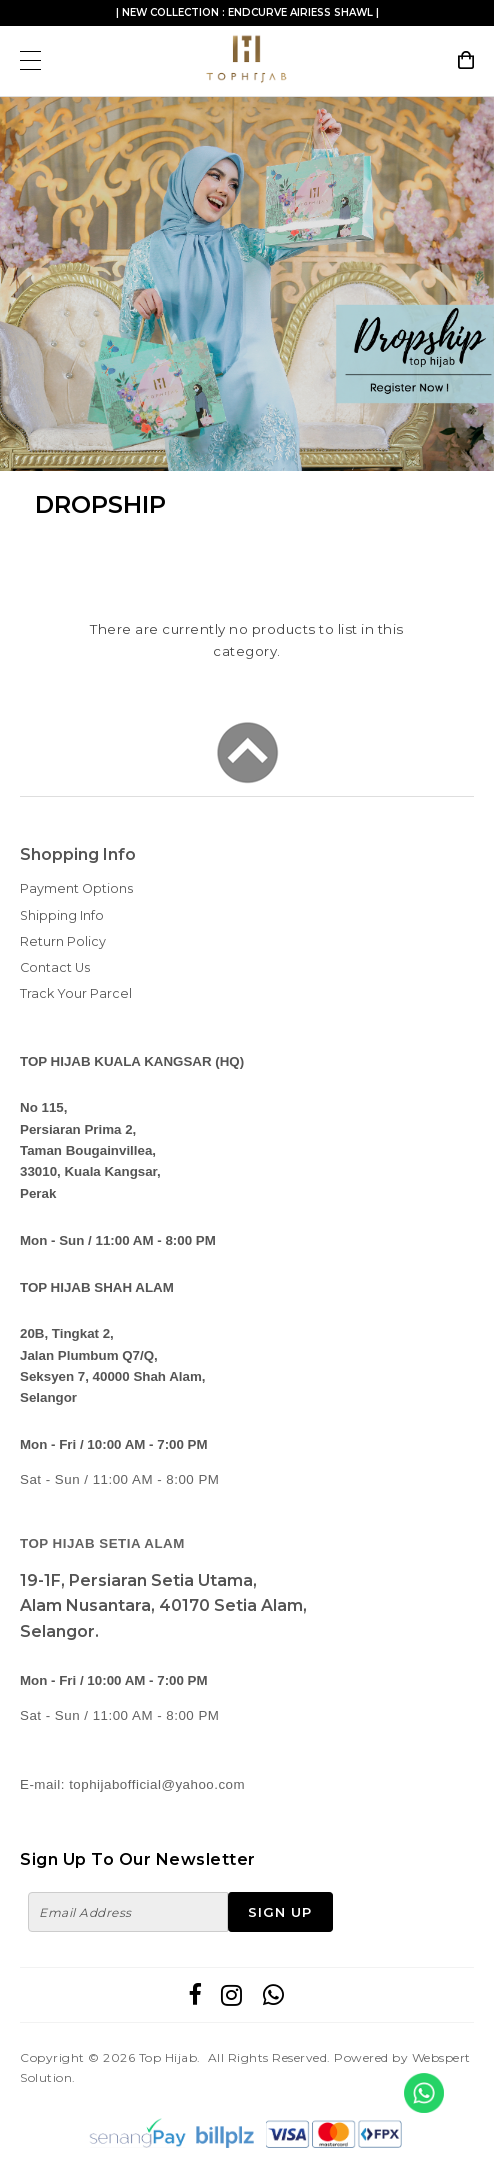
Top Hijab (168, 2057)
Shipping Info (62, 915)
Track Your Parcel (76, 993)
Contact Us (55, 967)
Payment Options (76, 888)
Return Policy (63, 941)
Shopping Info (78, 854)
